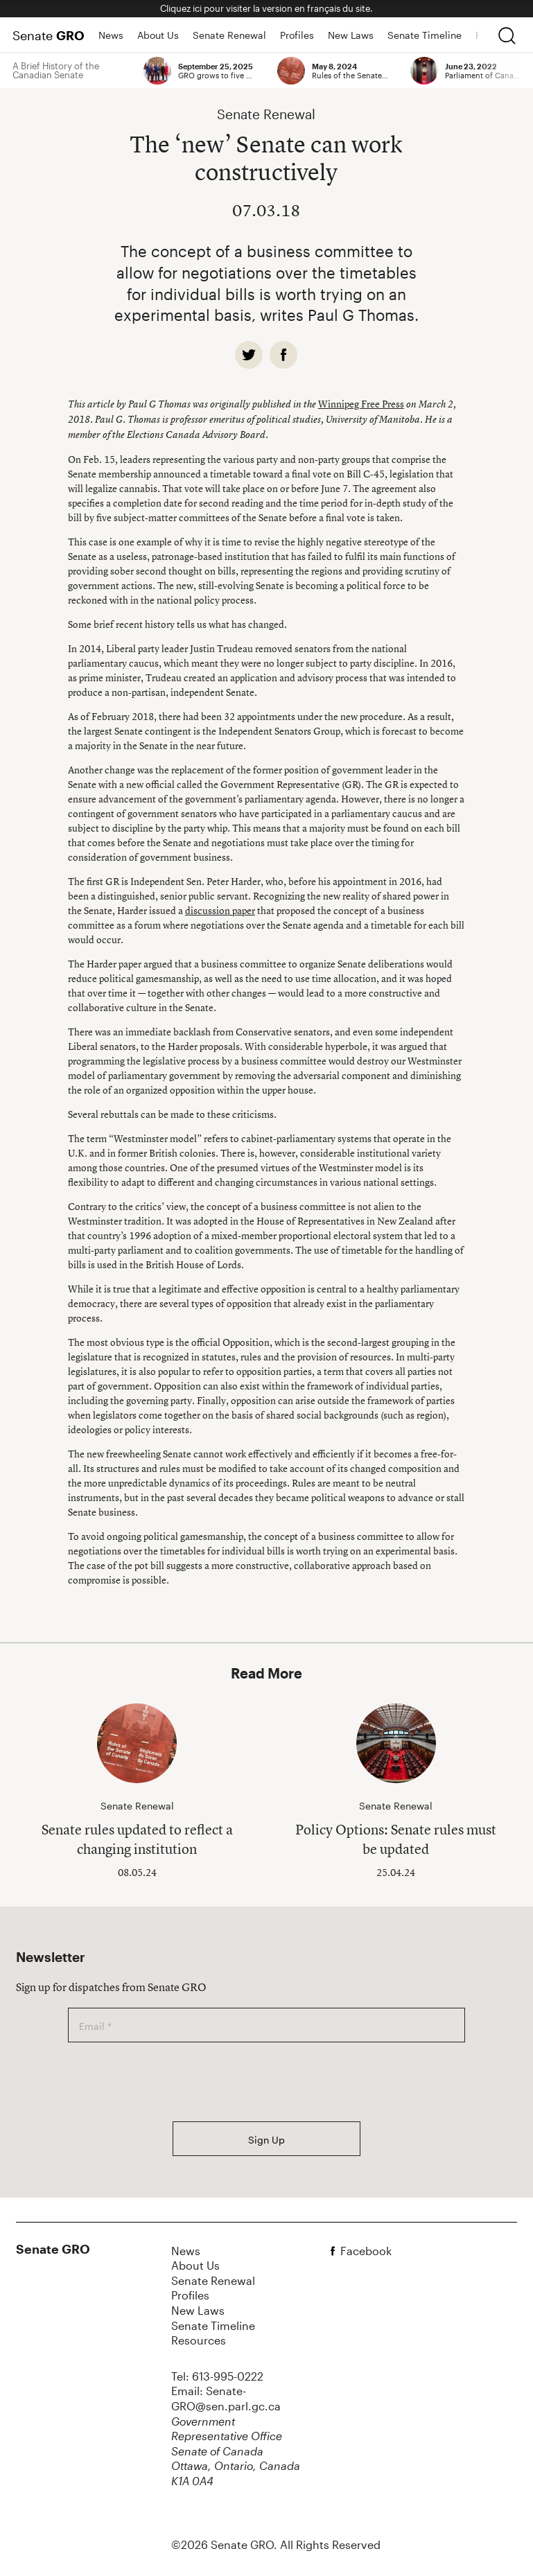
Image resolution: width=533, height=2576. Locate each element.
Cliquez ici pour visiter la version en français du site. (266, 8)
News (110, 35)
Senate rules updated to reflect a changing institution (137, 1839)
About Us (158, 35)
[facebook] (283, 355)
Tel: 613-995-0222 (217, 2376)
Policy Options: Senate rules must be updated (395, 1839)
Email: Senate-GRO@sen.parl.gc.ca (226, 2398)
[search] (507, 35)
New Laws (351, 35)
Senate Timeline (424, 35)
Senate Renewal (229, 35)
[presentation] (173, 2082)
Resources (198, 2340)
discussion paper (220, 910)
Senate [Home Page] (48, 35)
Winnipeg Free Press (361, 403)
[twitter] (249, 355)
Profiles (297, 35)
